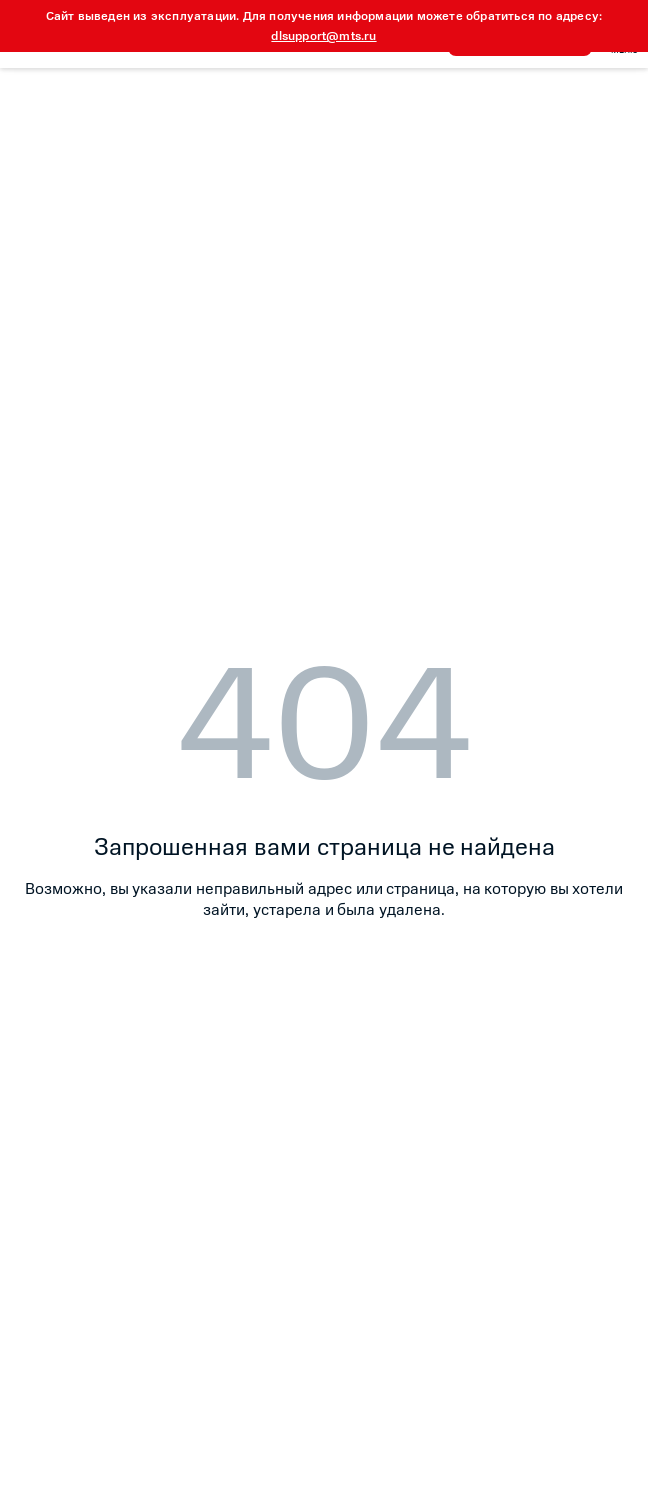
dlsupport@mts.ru (323, 36)
